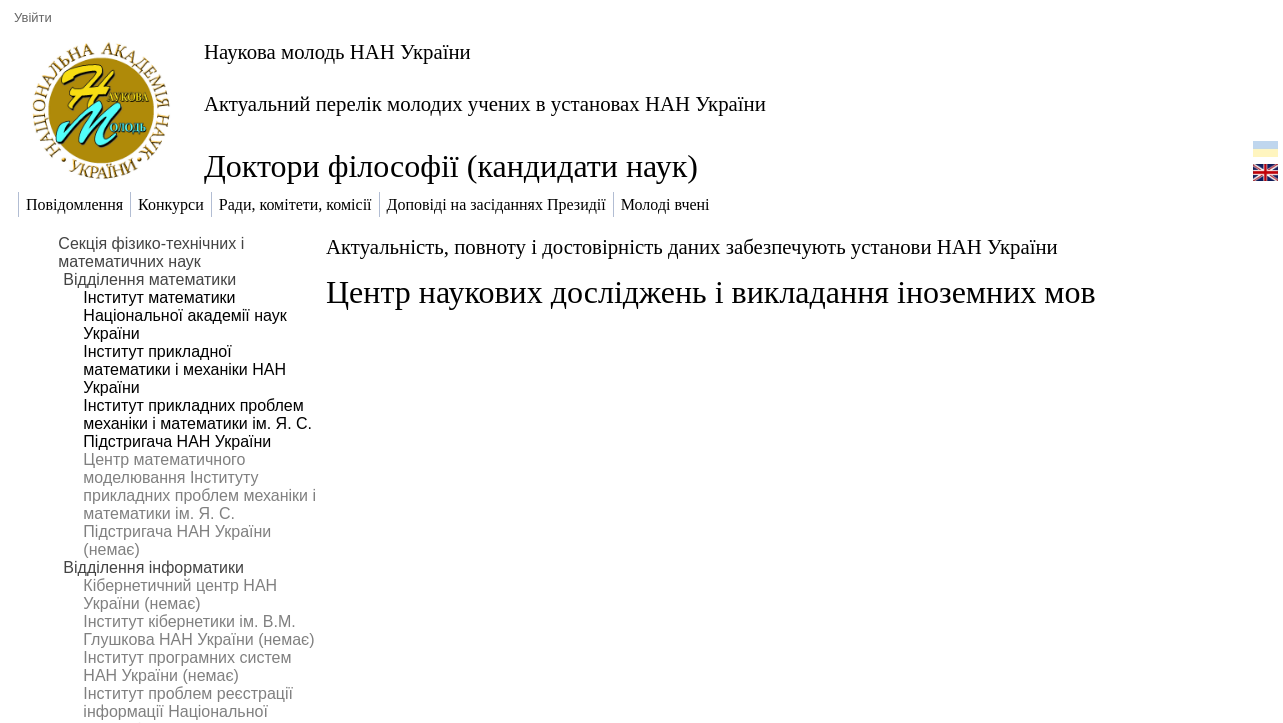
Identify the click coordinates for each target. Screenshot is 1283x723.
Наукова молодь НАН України (337, 51)
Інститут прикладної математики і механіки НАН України (184, 369)
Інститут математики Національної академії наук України (184, 315)
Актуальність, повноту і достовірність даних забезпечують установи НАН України (692, 246)
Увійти (33, 17)
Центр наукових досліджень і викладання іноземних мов (711, 292)
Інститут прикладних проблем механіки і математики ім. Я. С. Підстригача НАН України (197, 423)
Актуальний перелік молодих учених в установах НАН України (485, 103)
